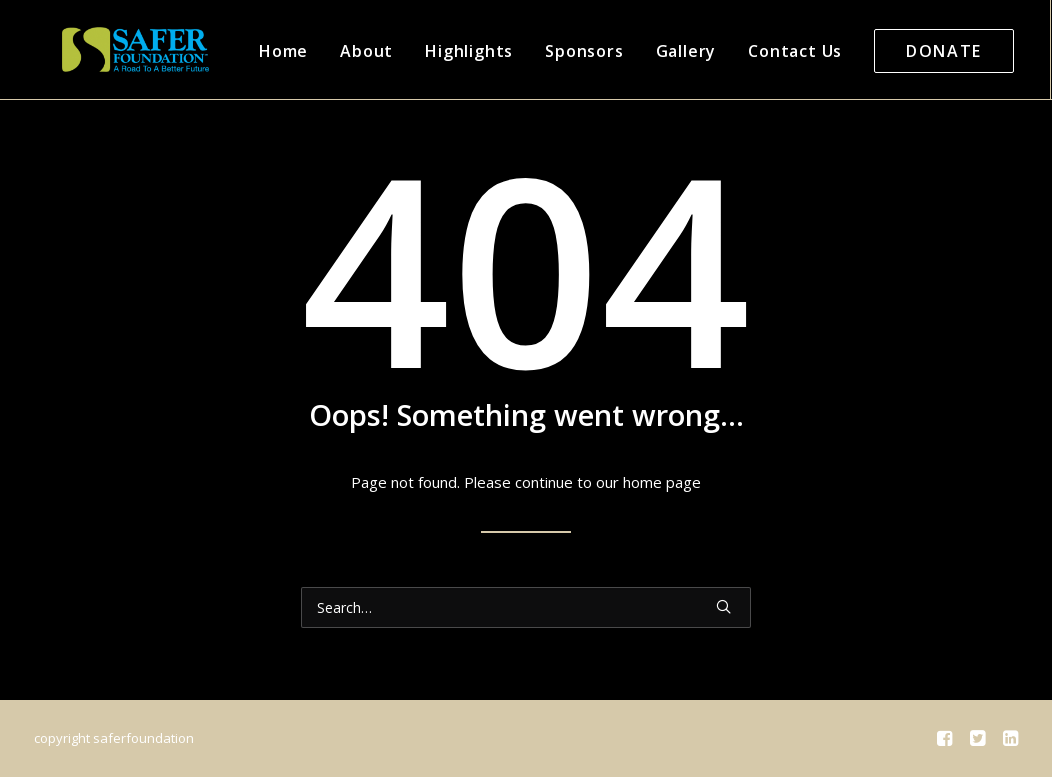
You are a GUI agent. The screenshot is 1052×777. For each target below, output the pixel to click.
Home (255, 51)
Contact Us (767, 51)
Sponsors (556, 51)
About (338, 51)
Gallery (658, 51)
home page (662, 482)
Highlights (441, 51)
